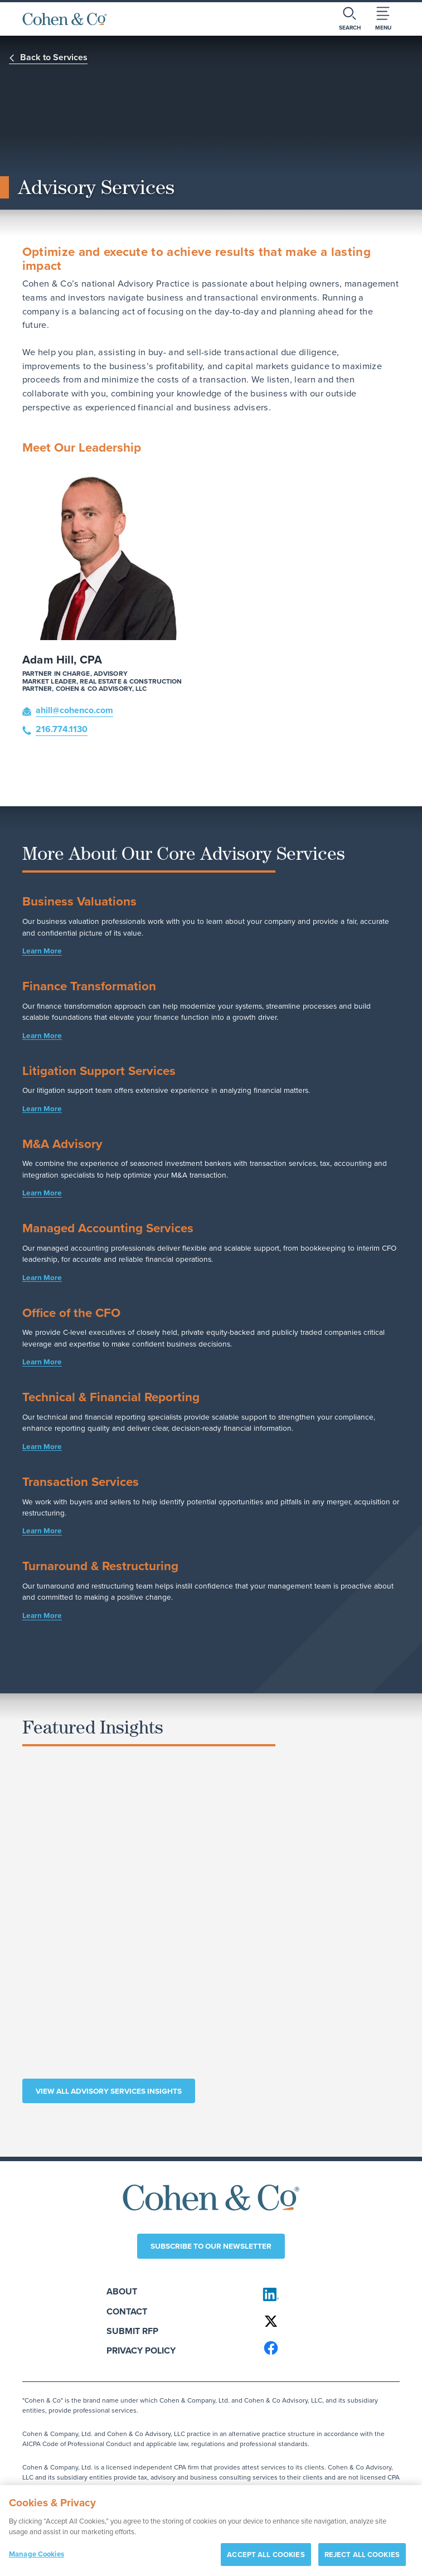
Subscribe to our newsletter (211, 2245)
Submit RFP (132, 2331)
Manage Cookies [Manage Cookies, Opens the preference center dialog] (36, 2557)
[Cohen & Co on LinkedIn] (326, 2294)
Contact (126, 2311)
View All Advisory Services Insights (109, 2090)
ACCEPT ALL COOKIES (265, 2558)
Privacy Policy (141, 2350)
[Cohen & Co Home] (64, 19)
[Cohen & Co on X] (326, 2321)
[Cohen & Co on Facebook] (326, 2348)
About (121, 2291)
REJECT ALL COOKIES (362, 2558)
